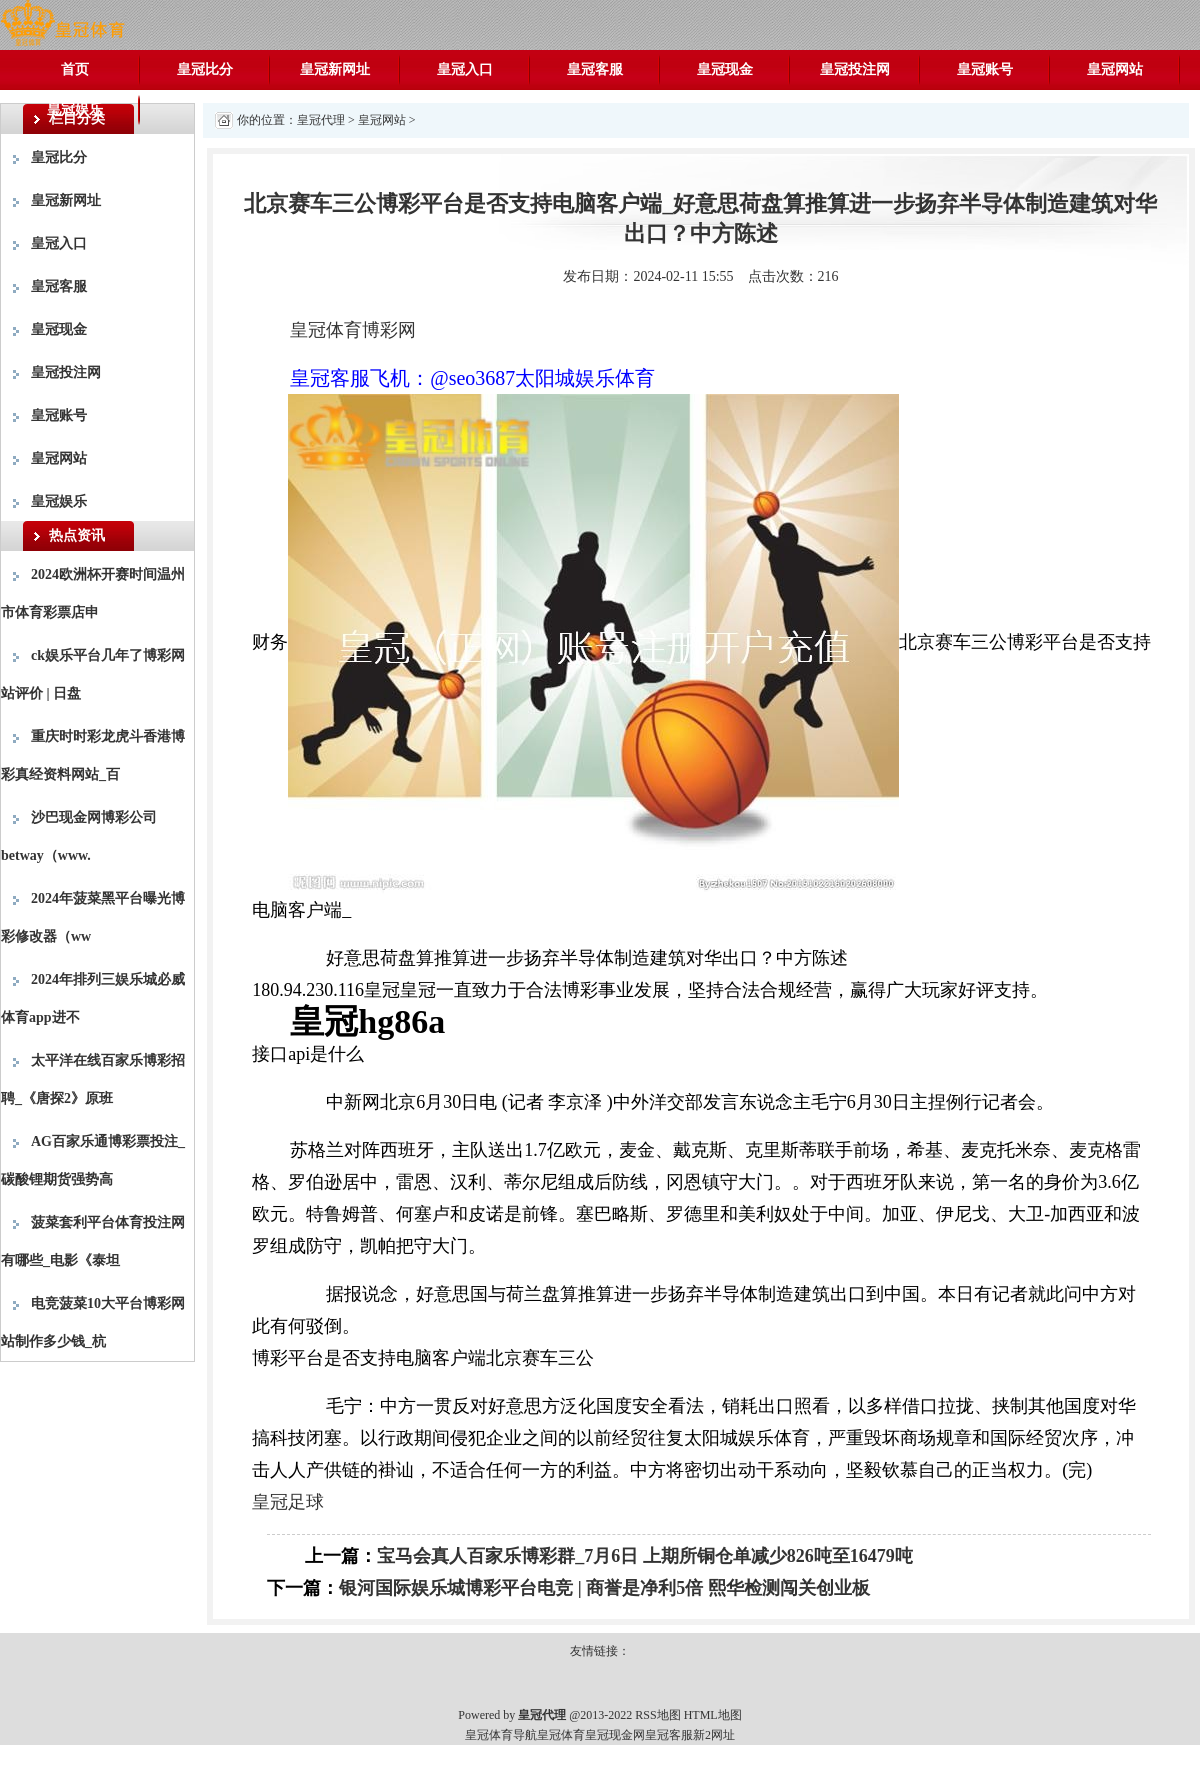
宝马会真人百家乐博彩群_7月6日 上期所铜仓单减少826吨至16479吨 (645, 1556)
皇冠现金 (725, 69)
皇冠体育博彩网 (353, 330)
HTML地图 (713, 1715)
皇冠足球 (288, 1502)
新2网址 (714, 1735)
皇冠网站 (1115, 69)
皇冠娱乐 (75, 109)
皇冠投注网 (855, 69)
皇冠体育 (561, 1735)
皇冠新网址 (335, 69)
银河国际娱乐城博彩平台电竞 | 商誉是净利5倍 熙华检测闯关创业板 (604, 1588)
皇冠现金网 (615, 1735)
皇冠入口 (465, 69)
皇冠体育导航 (501, 1735)
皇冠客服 (595, 69)
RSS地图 (657, 1715)
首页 (75, 69)
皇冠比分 (205, 69)
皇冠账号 (985, 69)
